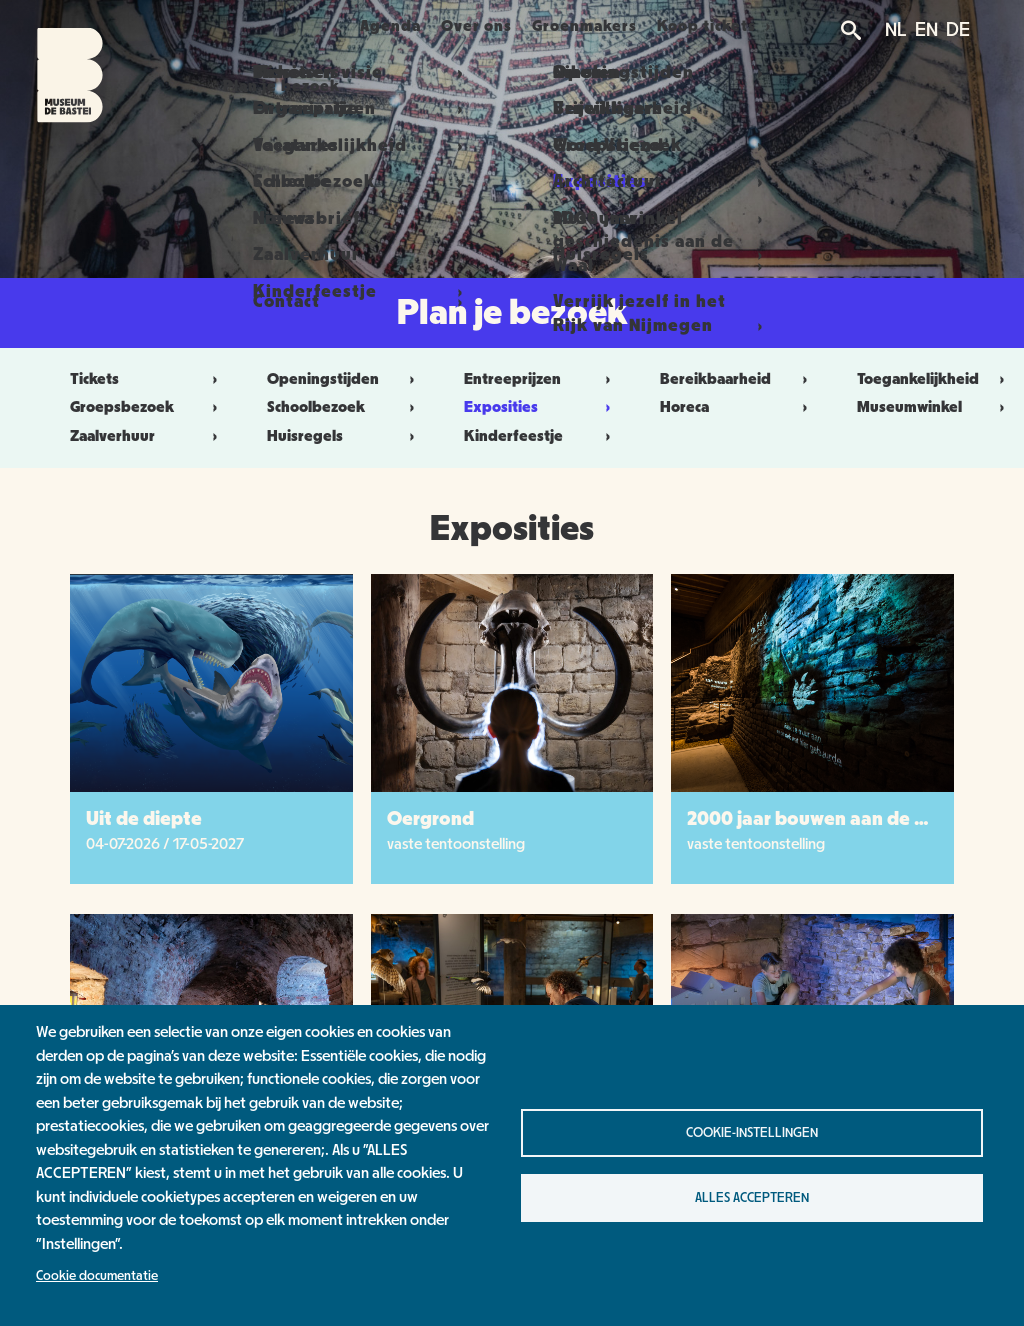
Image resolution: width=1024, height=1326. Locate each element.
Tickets (94, 379)
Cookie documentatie (97, 1276)
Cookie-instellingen (752, 1133)
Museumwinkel (909, 407)
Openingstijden (323, 379)
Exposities (501, 407)
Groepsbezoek (122, 407)
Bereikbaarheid (715, 379)
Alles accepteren (752, 1198)
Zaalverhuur (112, 436)
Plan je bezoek (258, 26)
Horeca (684, 407)
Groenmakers (604, 26)
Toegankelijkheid (918, 379)
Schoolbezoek (316, 407)
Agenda (383, 26)
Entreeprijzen (512, 379)
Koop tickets (737, 26)
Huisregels (305, 436)
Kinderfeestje (513, 436)
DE (958, 30)
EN (926, 30)
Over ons (483, 26)
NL (896, 30)
